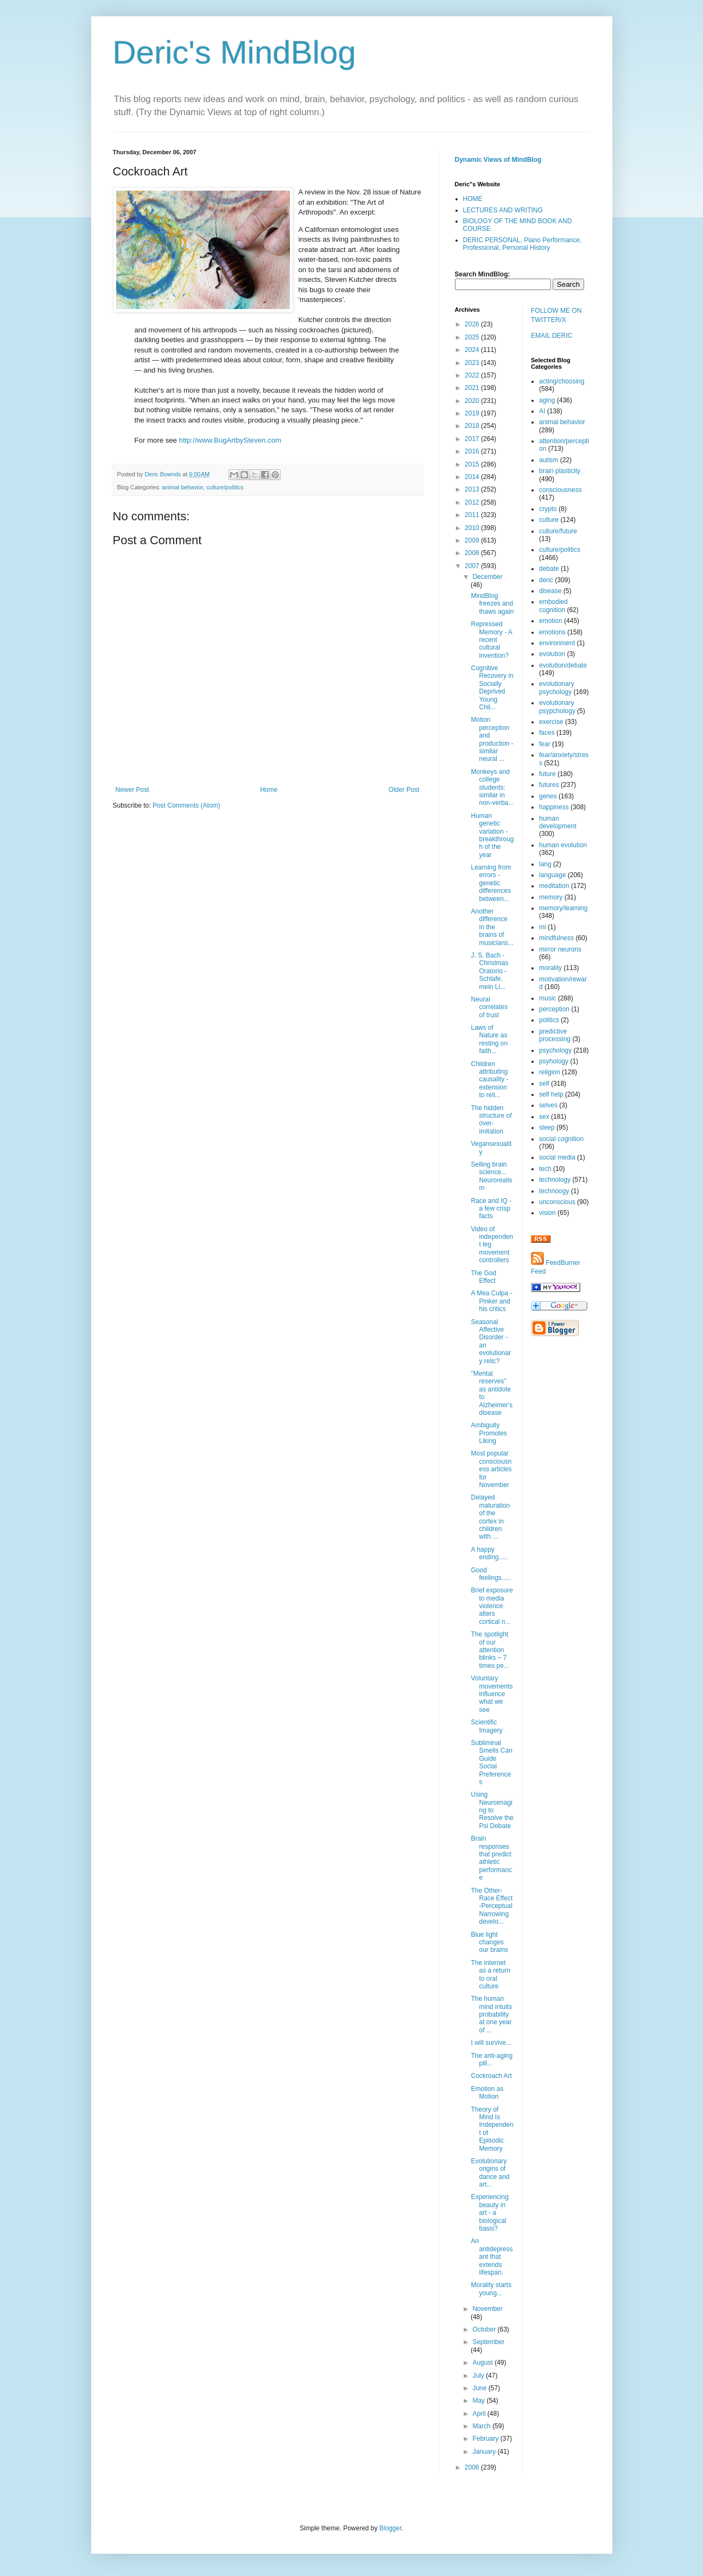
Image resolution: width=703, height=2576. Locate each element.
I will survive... (491, 2042)
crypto (548, 509)
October (484, 2329)
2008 (473, 553)
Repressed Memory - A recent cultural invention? (491, 639)
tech (545, 1169)
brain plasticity (559, 471)
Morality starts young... (491, 2288)
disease (550, 591)
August (483, 2362)
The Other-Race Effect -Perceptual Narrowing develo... (491, 1906)
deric (546, 580)
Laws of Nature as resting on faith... (489, 1039)
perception (554, 1009)
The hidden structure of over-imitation (491, 1119)
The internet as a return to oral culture (490, 1974)
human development (558, 822)
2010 (473, 528)
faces (547, 732)
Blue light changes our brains (489, 1942)
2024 (473, 350)
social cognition (561, 1139)
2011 (473, 515)
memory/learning (563, 908)
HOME (473, 199)
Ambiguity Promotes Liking (488, 1433)
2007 (473, 566)
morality (550, 968)
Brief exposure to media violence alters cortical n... (491, 1606)
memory (550, 897)
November (487, 2309)
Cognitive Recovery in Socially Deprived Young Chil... (492, 687)
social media (557, 1157)
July (479, 2375)
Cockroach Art (491, 2076)
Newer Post (132, 789)
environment (557, 643)
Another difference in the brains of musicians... (492, 927)
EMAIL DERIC (551, 335)
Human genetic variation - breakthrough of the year (492, 835)
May (479, 2400)
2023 (473, 363)
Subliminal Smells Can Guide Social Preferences (491, 1762)
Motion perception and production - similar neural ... (492, 739)
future (547, 774)
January (484, 2451)
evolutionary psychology (556, 687)
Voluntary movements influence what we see (491, 1694)
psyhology (553, 1061)
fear (544, 744)
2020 (473, 401)
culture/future (558, 531)
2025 (473, 337)
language (552, 875)
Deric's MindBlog (234, 52)
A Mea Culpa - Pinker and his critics (491, 1301)
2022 (473, 375)
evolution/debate (563, 665)
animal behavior (182, 487)
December (487, 577)
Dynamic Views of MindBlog (498, 159)
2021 (473, 388)
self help (551, 1094)
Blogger (390, 2528)
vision (547, 1213)
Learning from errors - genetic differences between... (491, 883)
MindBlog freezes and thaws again (492, 603)
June (480, 2388)
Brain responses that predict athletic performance (491, 1858)
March (482, 2426)
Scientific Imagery (486, 1726)
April (479, 2413)
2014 (473, 477)
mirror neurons (560, 949)
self (544, 1083)
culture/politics (224, 487)
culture (549, 520)
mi (542, 927)
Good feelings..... (490, 1574)
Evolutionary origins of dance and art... (490, 2172)
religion (549, 1072)
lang (545, 864)
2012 (473, 502)
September (488, 2342)
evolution (552, 654)
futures (549, 785)
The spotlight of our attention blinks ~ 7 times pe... (490, 1650)
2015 (473, 464)
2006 (473, 2467)
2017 (473, 439)
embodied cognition (553, 605)
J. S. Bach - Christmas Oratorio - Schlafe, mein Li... (489, 971)
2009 (473, 540)
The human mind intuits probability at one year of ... (491, 2014)
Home (268, 789)
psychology (555, 1050)
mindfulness (556, 938)
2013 (473, 489)
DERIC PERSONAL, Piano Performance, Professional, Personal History (522, 243)
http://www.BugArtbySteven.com (230, 440)
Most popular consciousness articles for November (491, 1469)
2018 (473, 426)
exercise (551, 722)
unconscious (557, 1202)
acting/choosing (561, 381)
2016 (473, 451)
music (547, 998)
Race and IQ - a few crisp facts (491, 1208)
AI (542, 411)
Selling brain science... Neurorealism (491, 1176)
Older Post (404, 789)
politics (549, 1020)
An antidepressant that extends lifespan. (491, 2256)
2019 (473, 413)
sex (544, 1116)
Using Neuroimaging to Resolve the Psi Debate (492, 1810)
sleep (547, 1127)
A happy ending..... (489, 1553)
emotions (552, 632)
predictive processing (555, 1035)
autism (548, 460)
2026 (473, 324)
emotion (550, 621)
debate (549, 568)
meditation (554, 886)
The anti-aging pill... (491, 2059)
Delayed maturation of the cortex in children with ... (490, 1517)
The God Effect (483, 1276)
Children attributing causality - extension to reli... (489, 1079)
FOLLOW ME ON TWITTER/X (556, 315)
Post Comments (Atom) (186, 805)
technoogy (554, 1191)
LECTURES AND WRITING (503, 210)
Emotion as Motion (487, 2092)
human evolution (563, 845)
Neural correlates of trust (489, 1007)
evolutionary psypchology (557, 706)
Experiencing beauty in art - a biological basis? (489, 2212)
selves (548, 1105)
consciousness (560, 490)
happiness (554, 807)
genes (548, 796)
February (486, 2438)
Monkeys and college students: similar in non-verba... (492, 787)
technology (555, 1179)
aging (547, 400)
